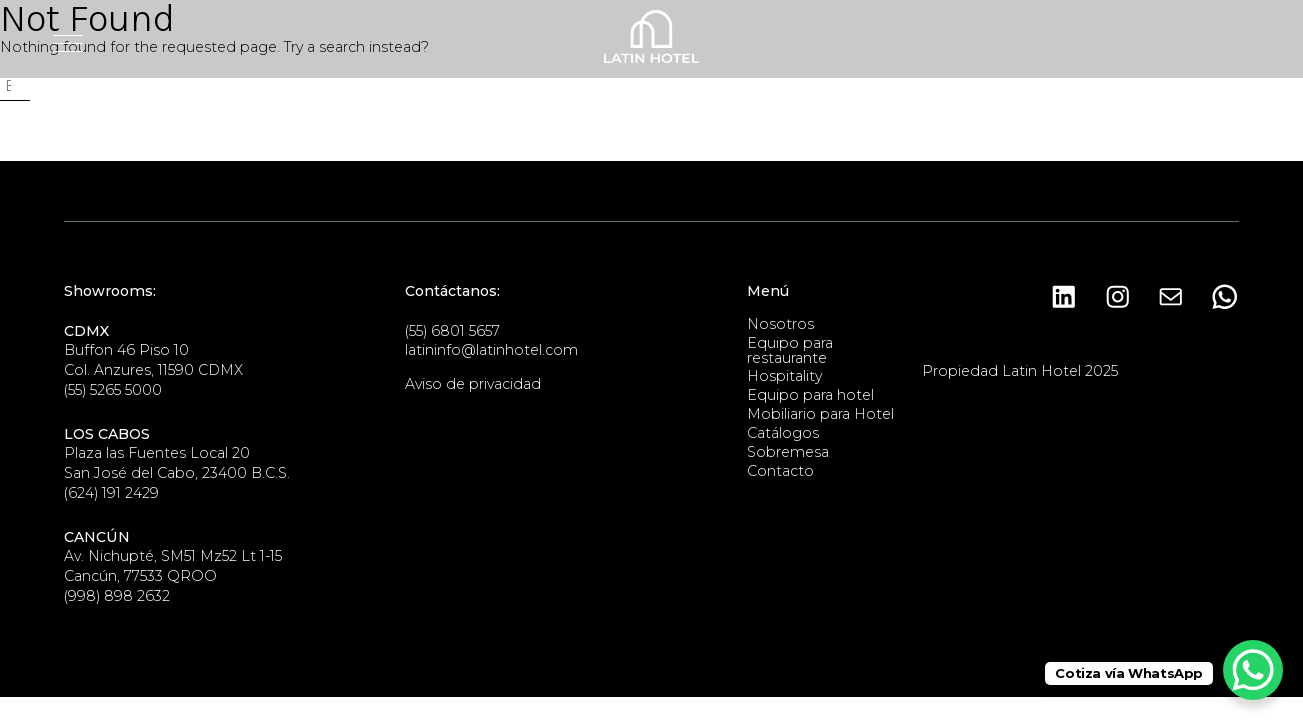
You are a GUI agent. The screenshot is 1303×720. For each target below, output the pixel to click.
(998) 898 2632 (117, 596)
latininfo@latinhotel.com (491, 350)
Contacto (780, 471)
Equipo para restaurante (790, 350)
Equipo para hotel (810, 395)
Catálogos (783, 433)
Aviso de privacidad (473, 384)
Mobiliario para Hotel (820, 414)
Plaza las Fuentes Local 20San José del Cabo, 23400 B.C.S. (177, 454)
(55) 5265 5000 (113, 390)
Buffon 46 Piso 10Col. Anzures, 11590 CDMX (153, 351)
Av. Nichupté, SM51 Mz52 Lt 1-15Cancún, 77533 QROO (173, 557)
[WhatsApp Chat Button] (1253, 670)
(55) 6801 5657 (452, 331)
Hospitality (784, 376)
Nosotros (780, 324)
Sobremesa (788, 452)
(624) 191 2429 (111, 493)
